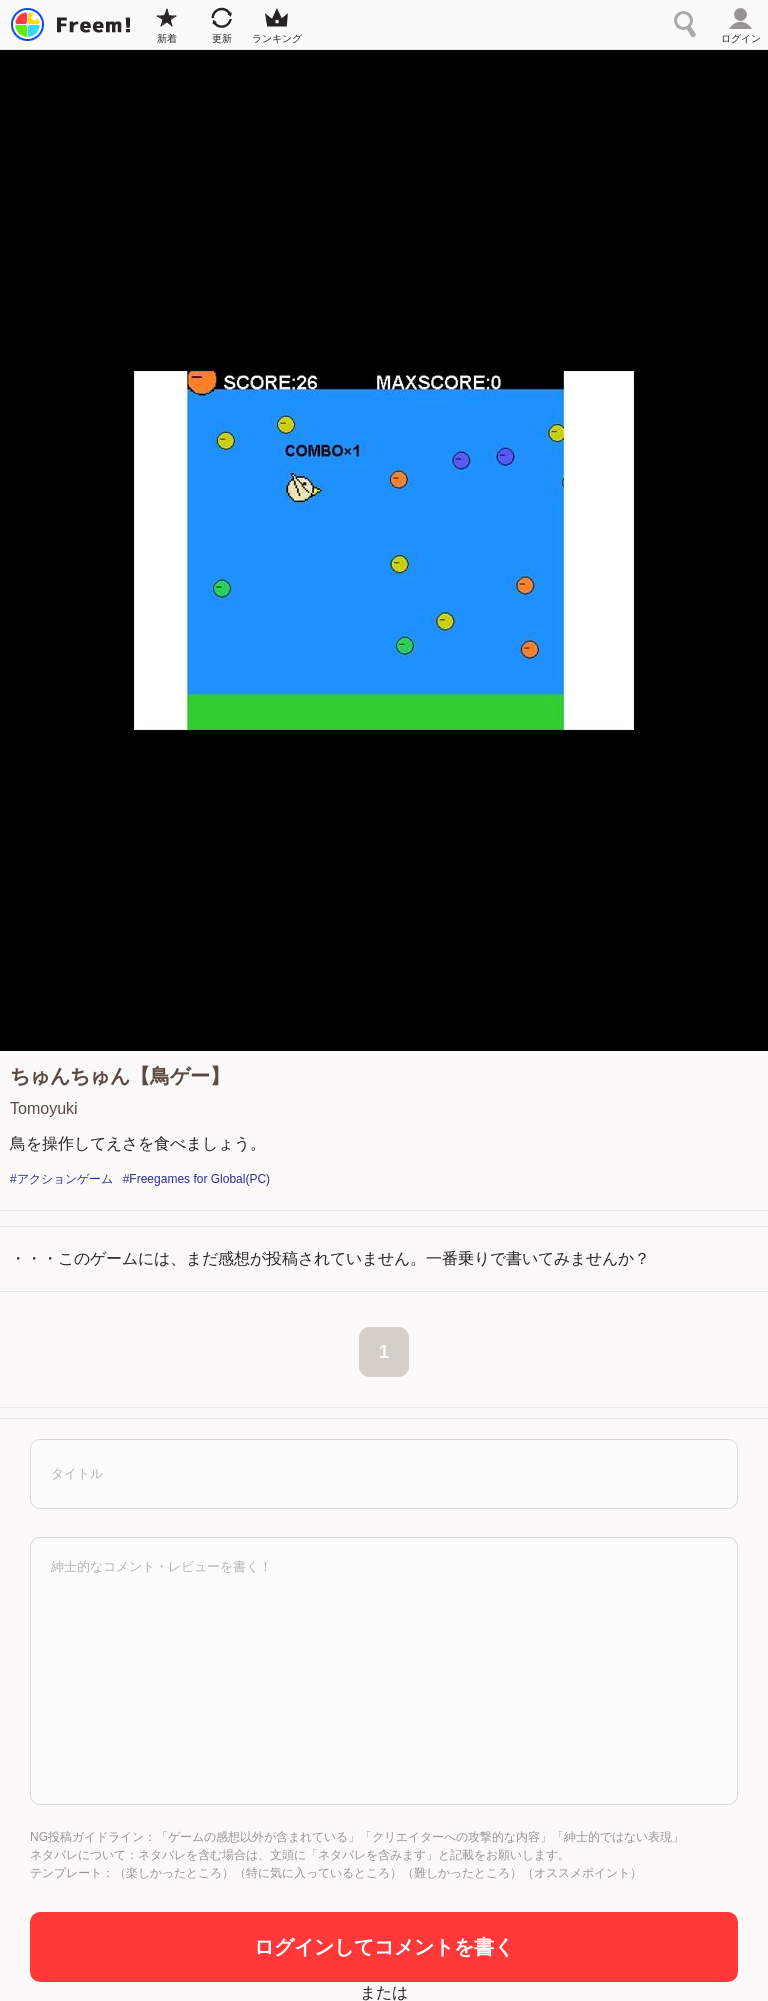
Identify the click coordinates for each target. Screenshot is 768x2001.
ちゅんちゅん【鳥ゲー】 (120, 1076)
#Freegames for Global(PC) (196, 1179)
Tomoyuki (44, 1108)
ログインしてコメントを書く (384, 1947)
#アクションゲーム (61, 1179)
